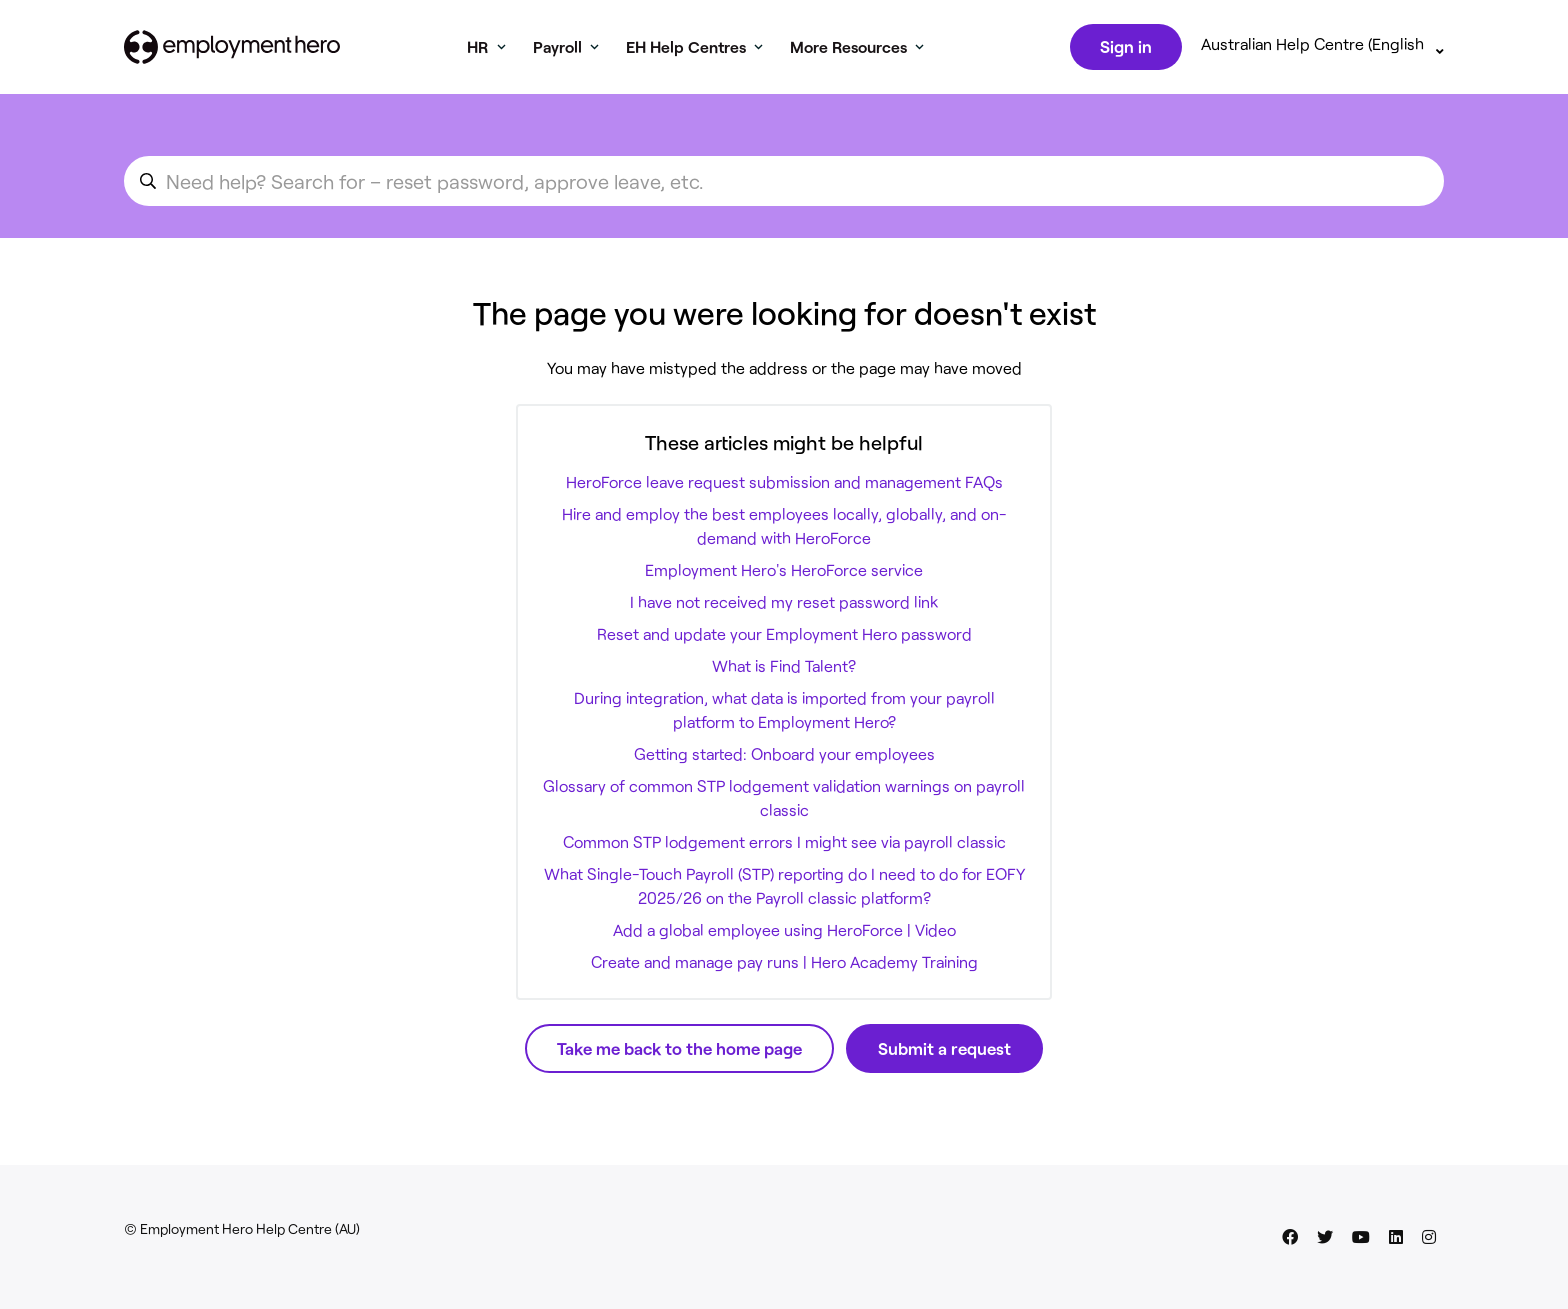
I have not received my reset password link (784, 605)
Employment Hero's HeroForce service (784, 573)
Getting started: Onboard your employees (784, 757)
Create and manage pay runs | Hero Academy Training (784, 965)
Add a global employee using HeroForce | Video (784, 933)
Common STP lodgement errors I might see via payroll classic (784, 845)
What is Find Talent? (784, 669)
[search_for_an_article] (784, 185)
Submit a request (944, 1052)
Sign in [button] (1124, 48)
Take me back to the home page (679, 1052)
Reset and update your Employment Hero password (784, 637)
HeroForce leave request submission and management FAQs (784, 485)
